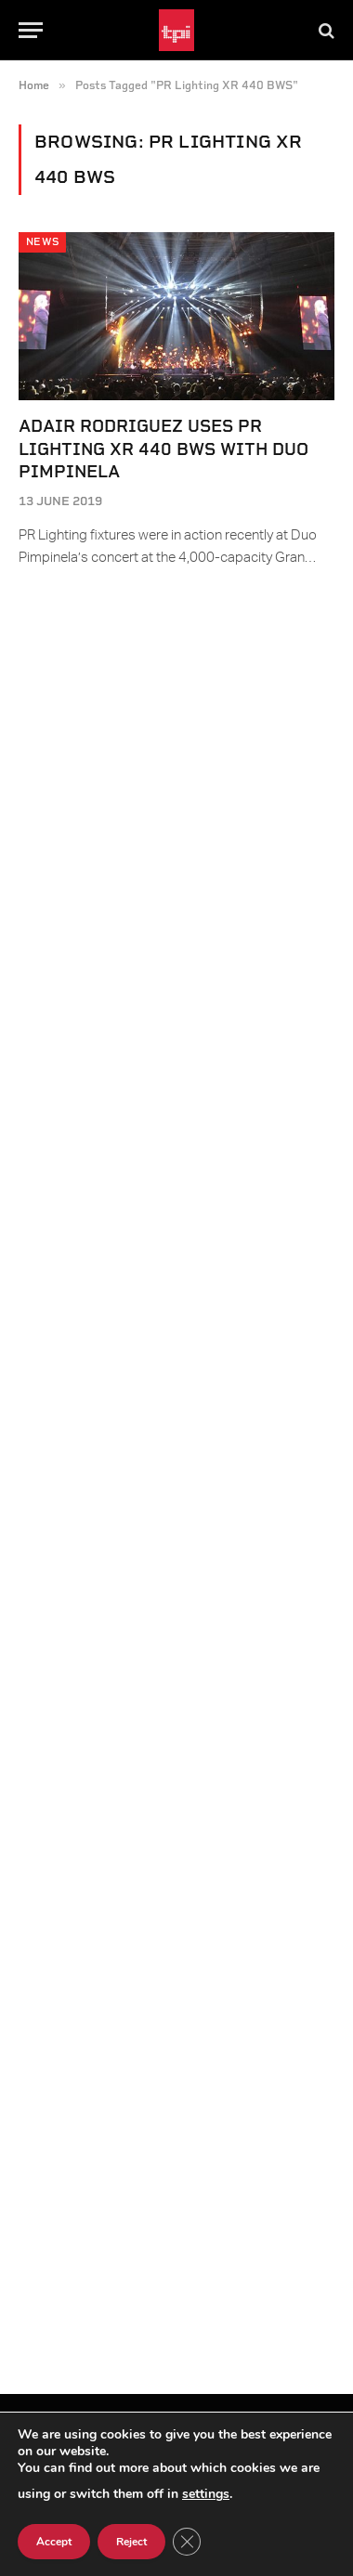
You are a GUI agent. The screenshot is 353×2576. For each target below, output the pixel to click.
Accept (54, 2541)
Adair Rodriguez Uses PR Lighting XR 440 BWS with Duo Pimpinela (163, 448)
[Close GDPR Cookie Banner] (187, 2542)
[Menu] (31, 30)
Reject (131, 2541)
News (42, 242)
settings (205, 2494)
